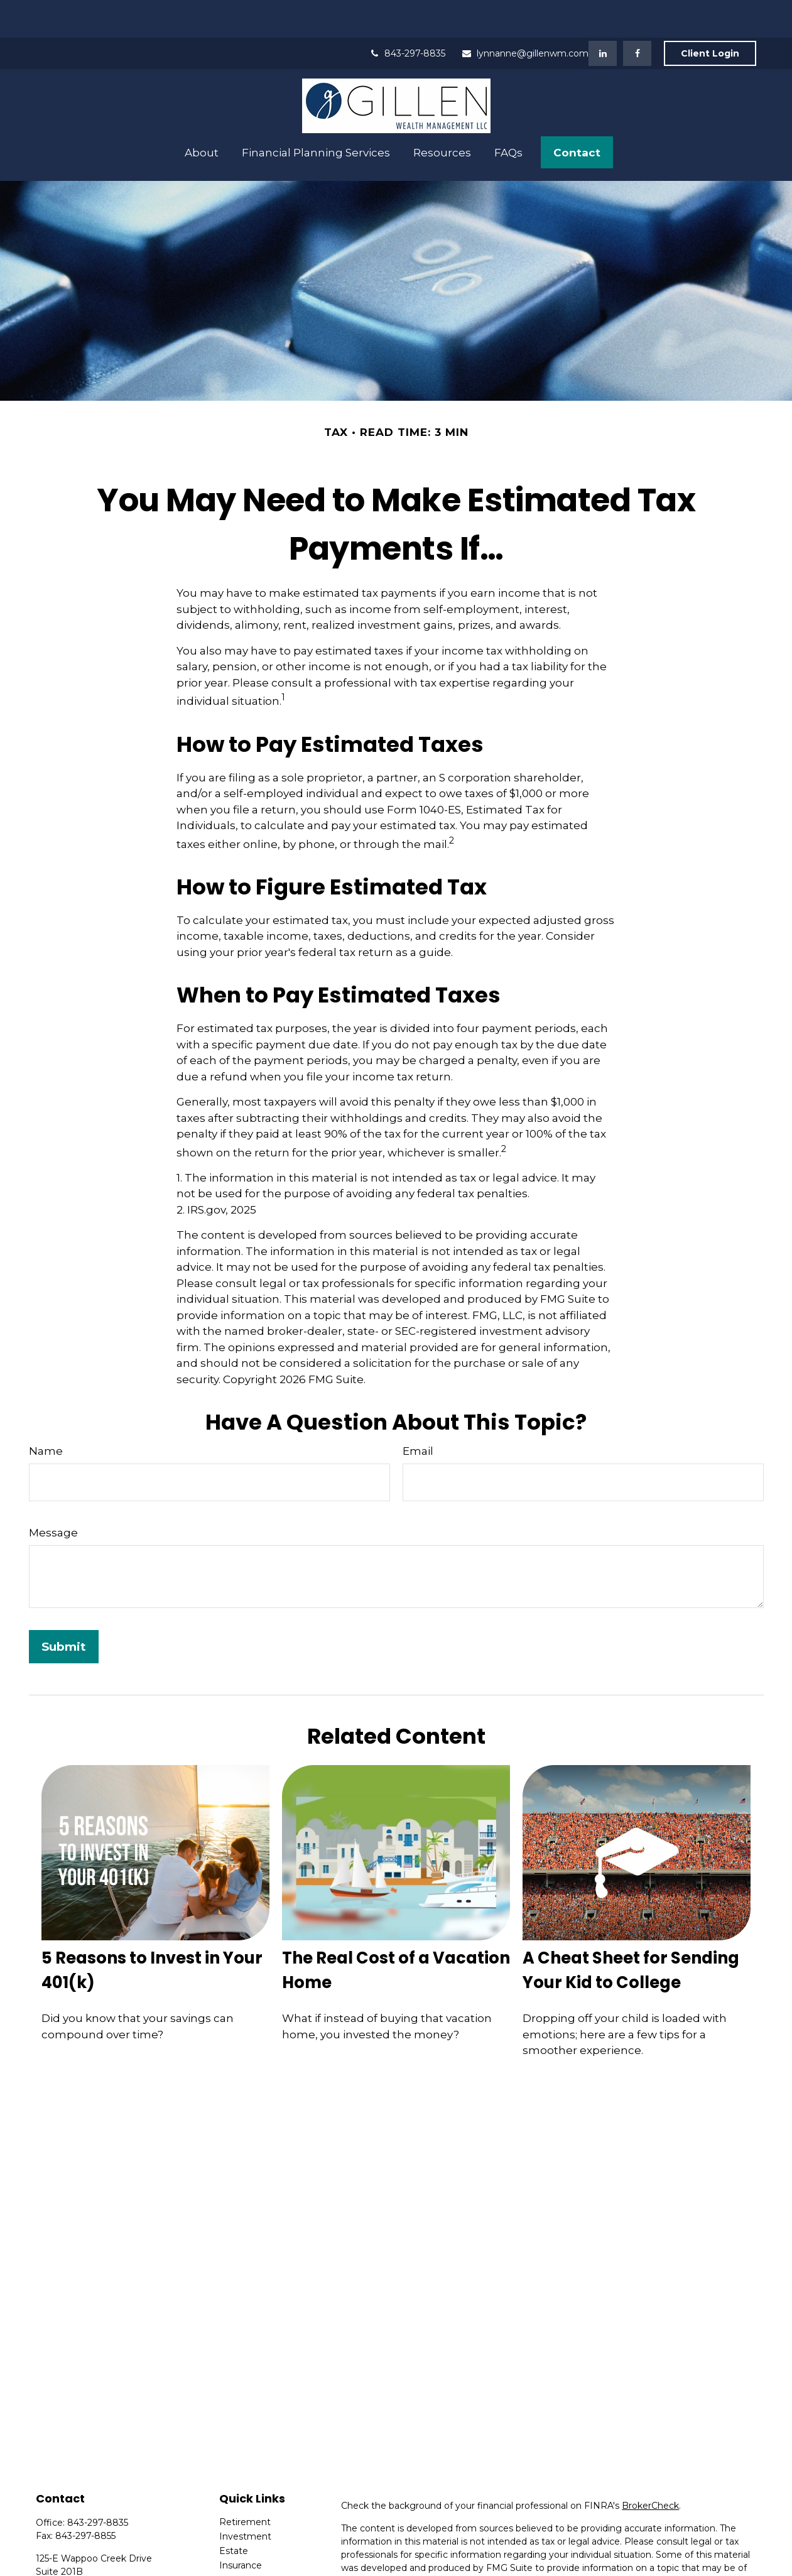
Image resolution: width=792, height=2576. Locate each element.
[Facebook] (637, 15)
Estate (233, 2513)
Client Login (710, 15)
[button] (202, 114)
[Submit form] (64, 1609)
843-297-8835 (407, 15)
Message (53, 1495)
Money (234, 2556)
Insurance (240, 2527)
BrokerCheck (650, 2468)
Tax (226, 2542)
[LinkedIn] (603, 15)
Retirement (245, 2484)
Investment (245, 2498)
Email (418, 1413)
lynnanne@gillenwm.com (525, 15)
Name (46, 1413)
